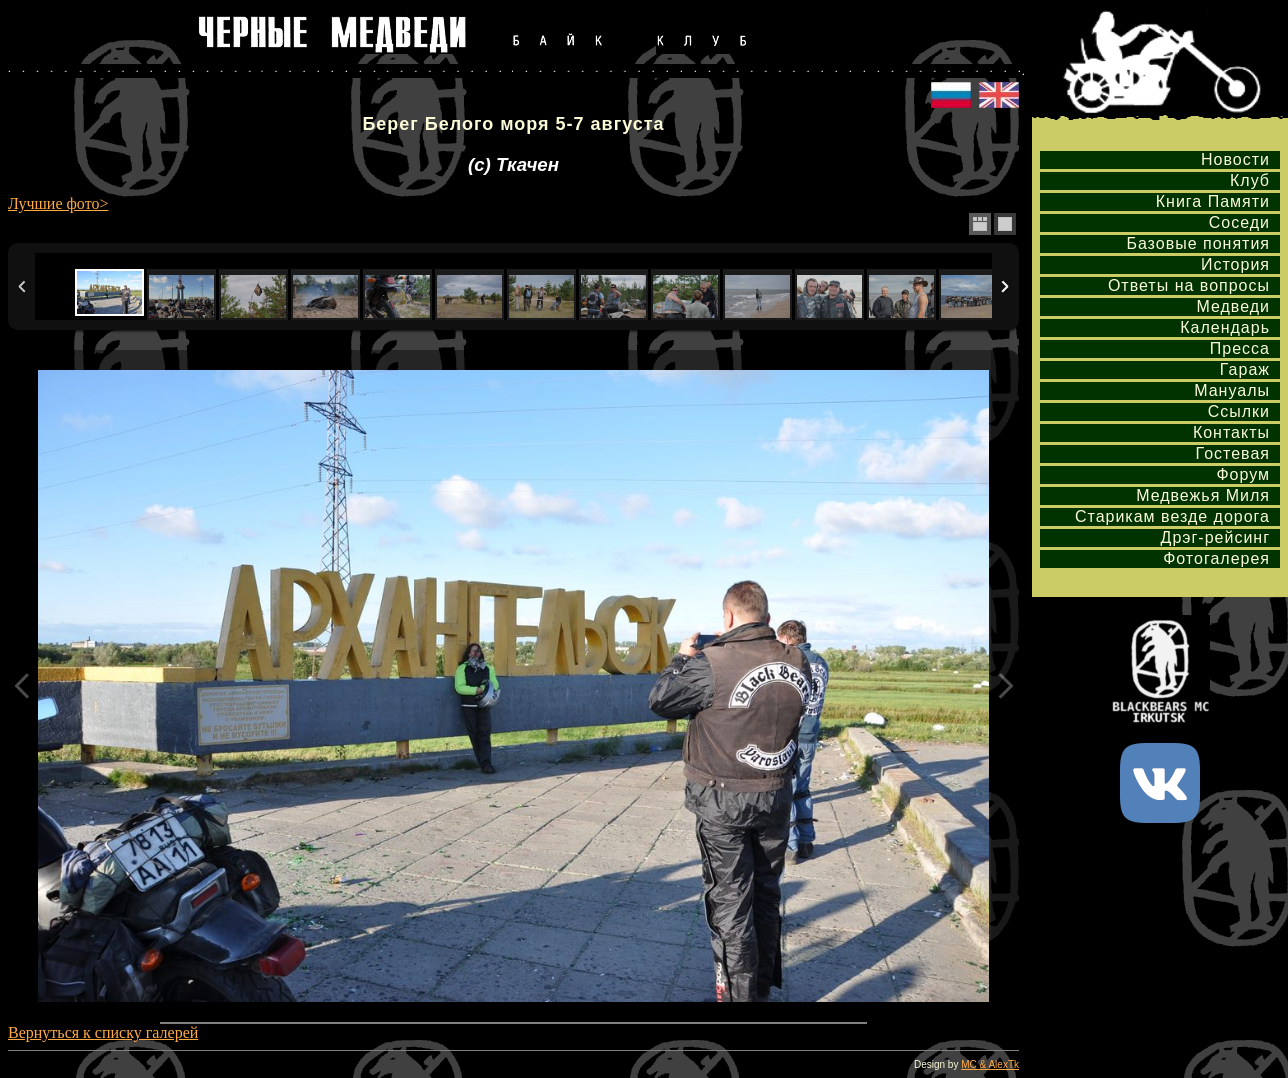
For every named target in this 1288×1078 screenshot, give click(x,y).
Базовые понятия (1198, 243)
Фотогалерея (1216, 558)
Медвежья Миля (1203, 495)
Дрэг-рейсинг (1215, 537)
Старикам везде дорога (1172, 516)
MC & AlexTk (990, 1064)
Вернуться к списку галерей (103, 1032)
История (1235, 264)
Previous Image (22, 686)
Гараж (1245, 369)
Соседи (1239, 222)
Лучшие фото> (58, 203)
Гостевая (1233, 453)
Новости (1235, 159)
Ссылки (1239, 411)
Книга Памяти (1213, 201)
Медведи (1233, 306)
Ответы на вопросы (1189, 285)
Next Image (1005, 686)
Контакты (1231, 432)
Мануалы (1232, 390)
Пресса (1240, 348)
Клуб (1250, 180)
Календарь (1225, 327)
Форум (1243, 474)
